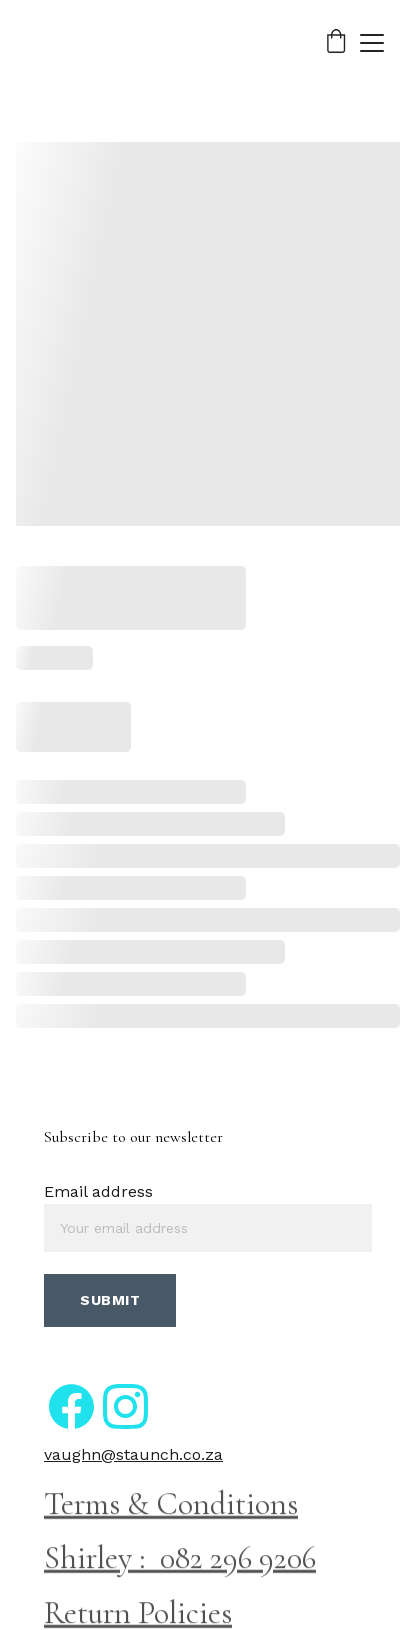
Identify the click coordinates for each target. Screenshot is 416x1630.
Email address (98, 1191)
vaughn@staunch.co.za (133, 1454)
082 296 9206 (238, 1559)
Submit (110, 1300)
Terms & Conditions (171, 1504)
